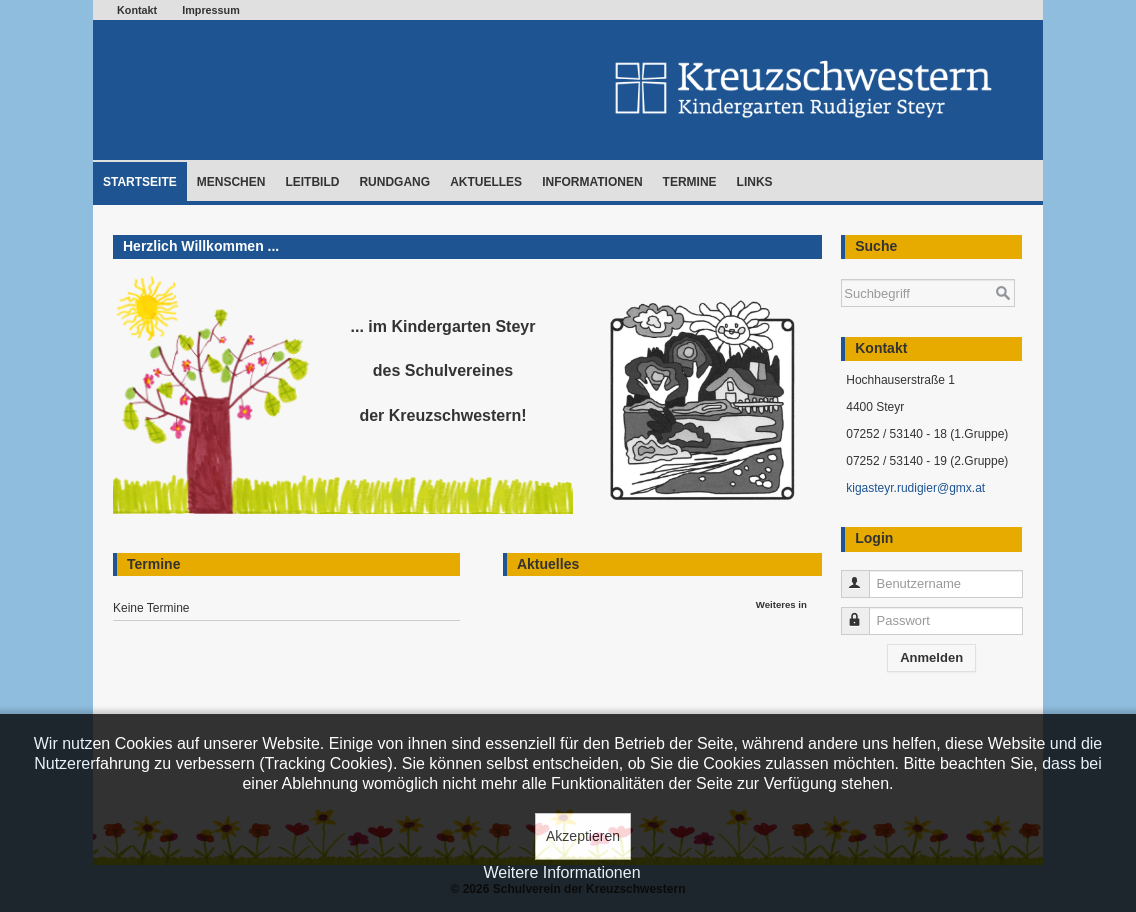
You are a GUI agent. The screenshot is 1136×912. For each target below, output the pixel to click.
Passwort (864, 612)
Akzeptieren (583, 836)
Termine (690, 182)
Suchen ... (841, 269)
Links (755, 182)
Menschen (231, 182)
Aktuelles (486, 182)
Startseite (140, 182)
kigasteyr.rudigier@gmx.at (915, 488)
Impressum (211, 10)
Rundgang (394, 182)
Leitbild (312, 182)
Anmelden (931, 657)
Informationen (592, 182)
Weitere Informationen (561, 872)
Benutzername (864, 575)
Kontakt (137, 10)
